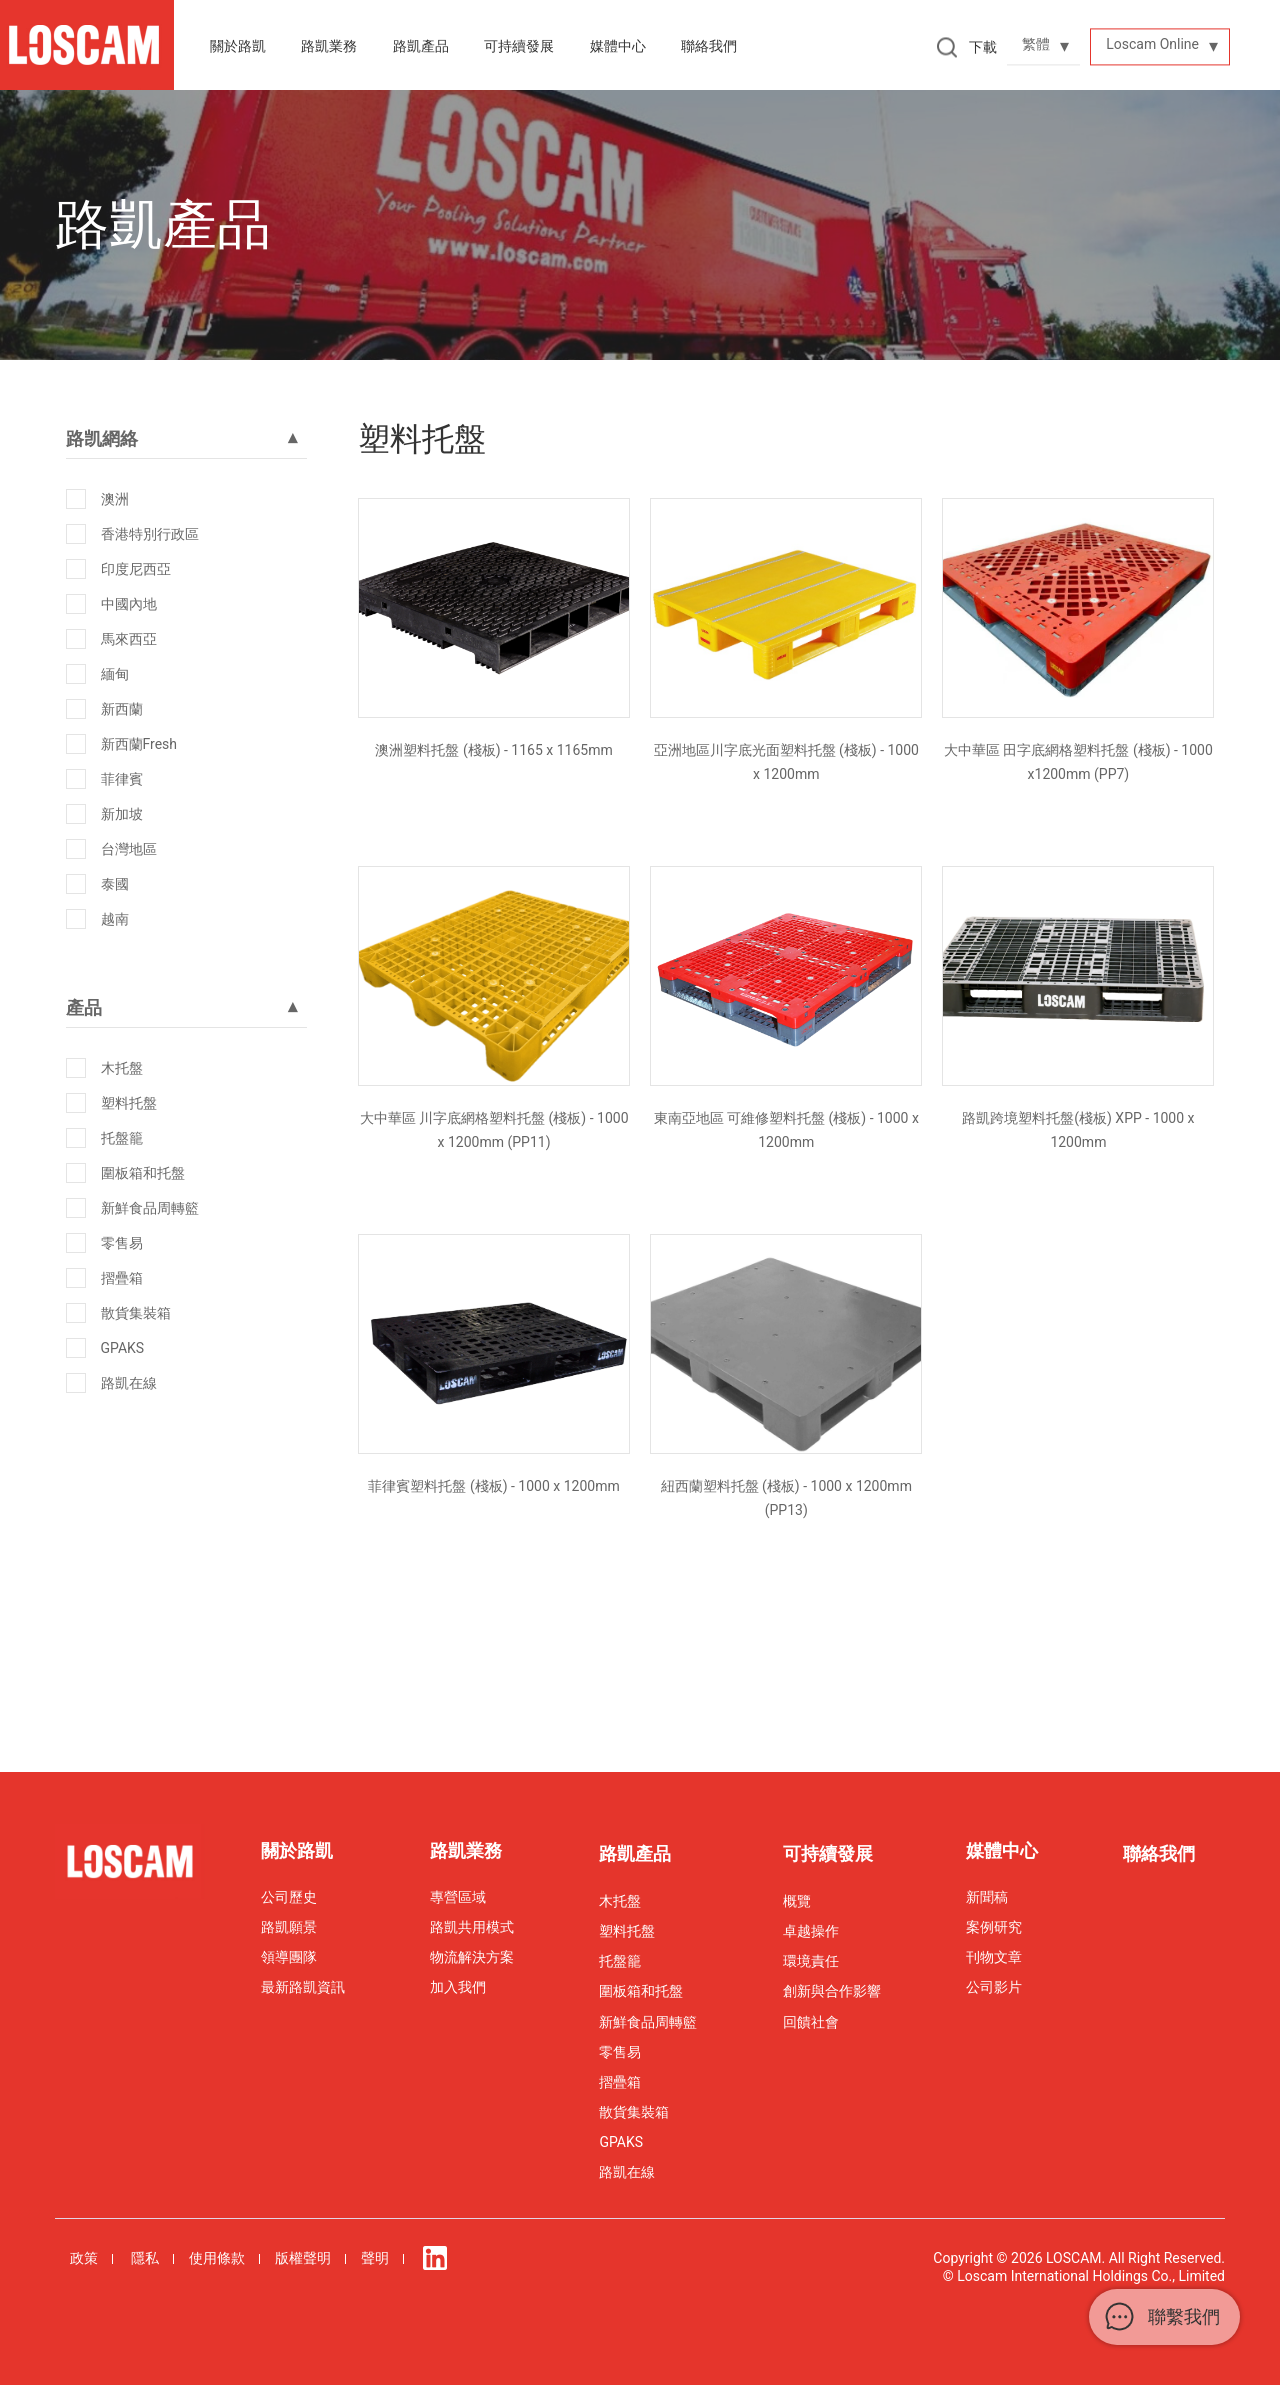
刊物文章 (994, 1957)
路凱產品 (421, 46)
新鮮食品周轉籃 (150, 1208)
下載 (983, 47)
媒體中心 (618, 46)
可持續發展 (828, 1853)
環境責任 (811, 1961)
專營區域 (458, 1897)
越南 (115, 919)
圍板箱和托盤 (143, 1173)
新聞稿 (987, 1897)
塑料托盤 (129, 1103)
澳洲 (115, 499)
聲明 (375, 2258)
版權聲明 (303, 2258)
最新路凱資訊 (303, 1987)
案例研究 (994, 1927)
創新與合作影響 (832, 1991)
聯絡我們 (709, 46)
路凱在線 (129, 1383)
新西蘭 (122, 709)
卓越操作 (811, 1931)
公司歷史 (289, 1897)
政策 (84, 2258)
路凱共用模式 (472, 1927)
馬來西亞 (129, 639)
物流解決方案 (472, 1957)
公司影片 (994, 1987)
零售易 (122, 1243)
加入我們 (458, 1987)
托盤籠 (122, 1138)
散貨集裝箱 (136, 1313)
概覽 (797, 1901)
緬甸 (115, 674)
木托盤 (122, 1068)
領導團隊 (289, 1957)
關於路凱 (238, 46)
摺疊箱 (122, 1278)
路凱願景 (289, 1927)
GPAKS (123, 1348)
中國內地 (129, 604)
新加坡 (122, 814)
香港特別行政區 (150, 534)
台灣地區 (129, 849)
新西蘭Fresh (139, 744)
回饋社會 (811, 2022)
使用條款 (217, 2258)
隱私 (145, 2258)
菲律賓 (122, 779)
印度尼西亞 (136, 569)
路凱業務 (329, 46)
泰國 (115, 884)
